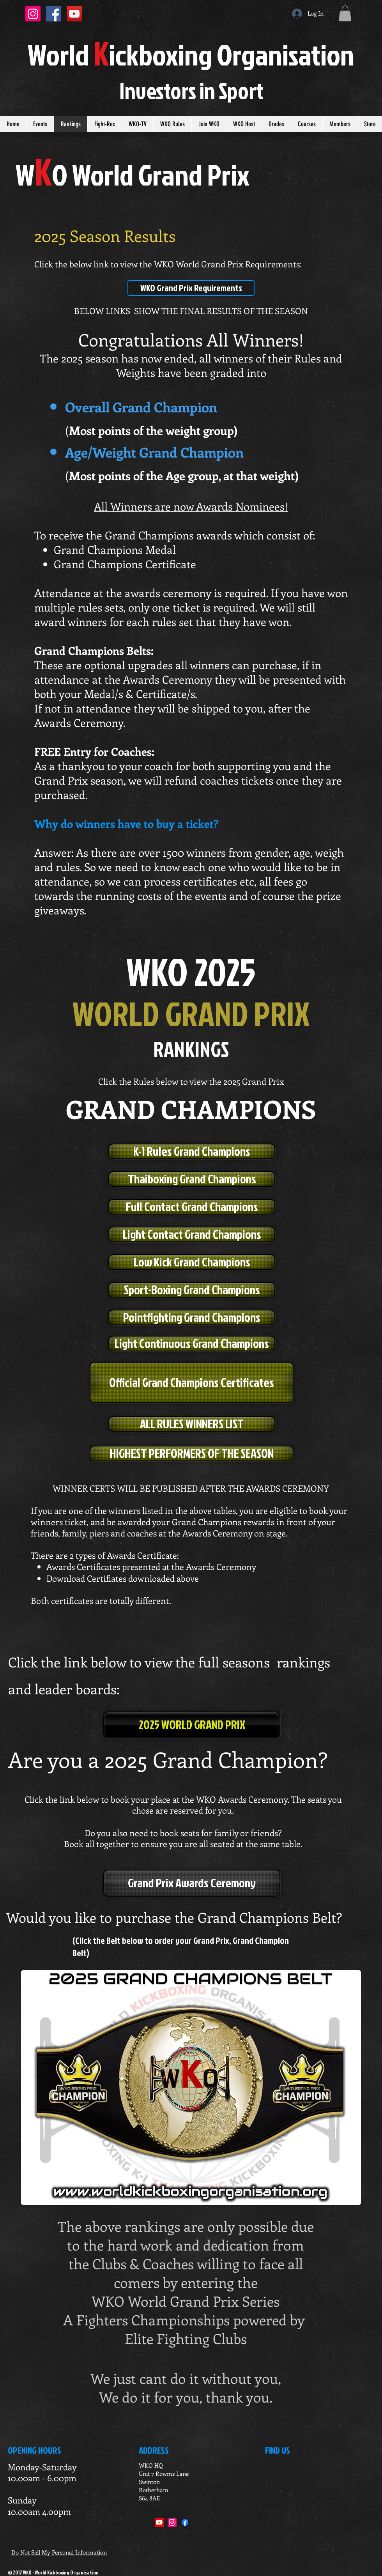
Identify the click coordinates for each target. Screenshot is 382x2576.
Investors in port (191, 90)
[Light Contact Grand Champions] (191, 1234)
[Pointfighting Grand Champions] (191, 1317)
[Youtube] (159, 2522)
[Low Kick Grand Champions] (191, 1262)
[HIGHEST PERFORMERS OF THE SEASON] (192, 1453)
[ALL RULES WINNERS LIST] (191, 1424)
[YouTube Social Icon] (74, 13)
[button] (345, 13)
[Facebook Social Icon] (53, 13)
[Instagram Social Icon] (33, 13)
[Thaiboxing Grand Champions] (191, 1179)
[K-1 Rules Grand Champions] (191, 1151)
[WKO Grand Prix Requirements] (191, 288)
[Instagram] (172, 2522)
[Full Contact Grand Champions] (191, 1207)
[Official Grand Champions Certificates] (192, 1382)
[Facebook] (184, 2522)
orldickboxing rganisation (191, 54)
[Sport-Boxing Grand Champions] (191, 1290)
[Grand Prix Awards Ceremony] (191, 1883)
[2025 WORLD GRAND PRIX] (191, 1724)
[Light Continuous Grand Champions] (191, 1343)
